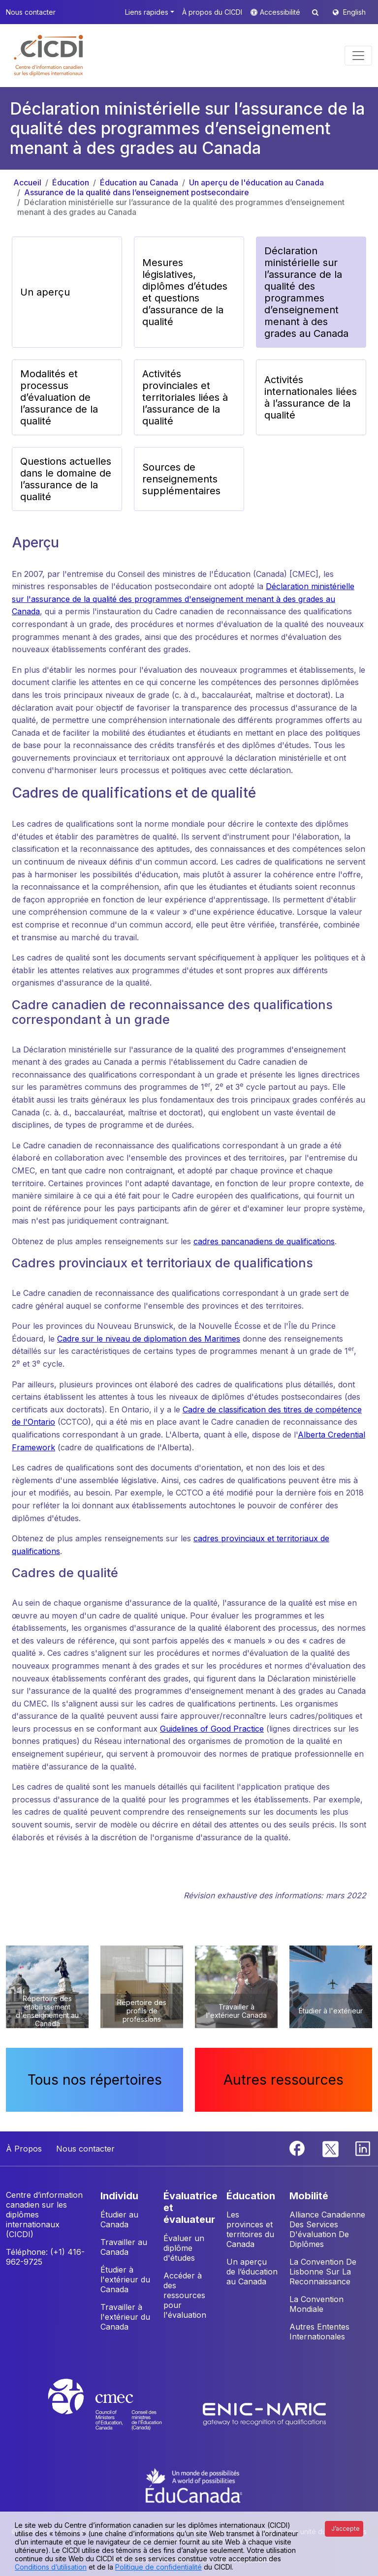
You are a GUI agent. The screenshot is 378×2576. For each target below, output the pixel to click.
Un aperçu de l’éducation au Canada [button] (252, 2271)
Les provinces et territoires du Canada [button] (250, 2229)
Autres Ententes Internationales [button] (319, 2331)
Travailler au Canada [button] (123, 2247)
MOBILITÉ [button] (308, 2196)
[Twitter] (331, 2148)
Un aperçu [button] (45, 292)
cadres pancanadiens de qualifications (264, 1241)
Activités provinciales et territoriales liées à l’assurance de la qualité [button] (185, 397)
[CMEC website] (118, 2413)
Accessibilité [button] (281, 12)
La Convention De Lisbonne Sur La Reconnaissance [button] (322, 2271)
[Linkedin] (362, 2148)
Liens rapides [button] (146, 12)
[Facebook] (298, 2148)
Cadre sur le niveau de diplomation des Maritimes (148, 1339)
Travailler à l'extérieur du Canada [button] (125, 2317)
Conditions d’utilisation (51, 2567)
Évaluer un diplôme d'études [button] (183, 2248)
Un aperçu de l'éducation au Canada (256, 182)
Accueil (27, 182)
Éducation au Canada (139, 182)
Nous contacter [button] (31, 12)
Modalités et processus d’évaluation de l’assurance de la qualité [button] (59, 397)
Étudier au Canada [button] (119, 2219)
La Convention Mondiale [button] (316, 2304)
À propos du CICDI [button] (212, 12)
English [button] (354, 12)
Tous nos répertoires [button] (95, 2079)
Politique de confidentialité (158, 2567)
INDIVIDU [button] (119, 2196)
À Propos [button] (24, 2149)
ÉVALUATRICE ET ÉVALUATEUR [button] (190, 2207)
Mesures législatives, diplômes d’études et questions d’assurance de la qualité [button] (184, 292)
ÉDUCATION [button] (250, 2196)
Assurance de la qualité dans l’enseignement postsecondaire (136, 192)
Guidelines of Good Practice (212, 1729)
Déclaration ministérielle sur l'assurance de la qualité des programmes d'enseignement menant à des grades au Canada (183, 598)
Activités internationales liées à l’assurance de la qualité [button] (310, 397)
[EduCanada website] (193, 2485)
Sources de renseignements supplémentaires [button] (181, 479)
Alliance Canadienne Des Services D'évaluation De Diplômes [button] (327, 2229)
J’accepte (345, 2528)
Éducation (70, 182)
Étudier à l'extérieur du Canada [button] (125, 2279)
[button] (49, 55)
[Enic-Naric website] (264, 2413)
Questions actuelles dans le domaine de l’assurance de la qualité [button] (65, 479)
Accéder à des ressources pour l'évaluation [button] (184, 2295)
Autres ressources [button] (283, 2079)
